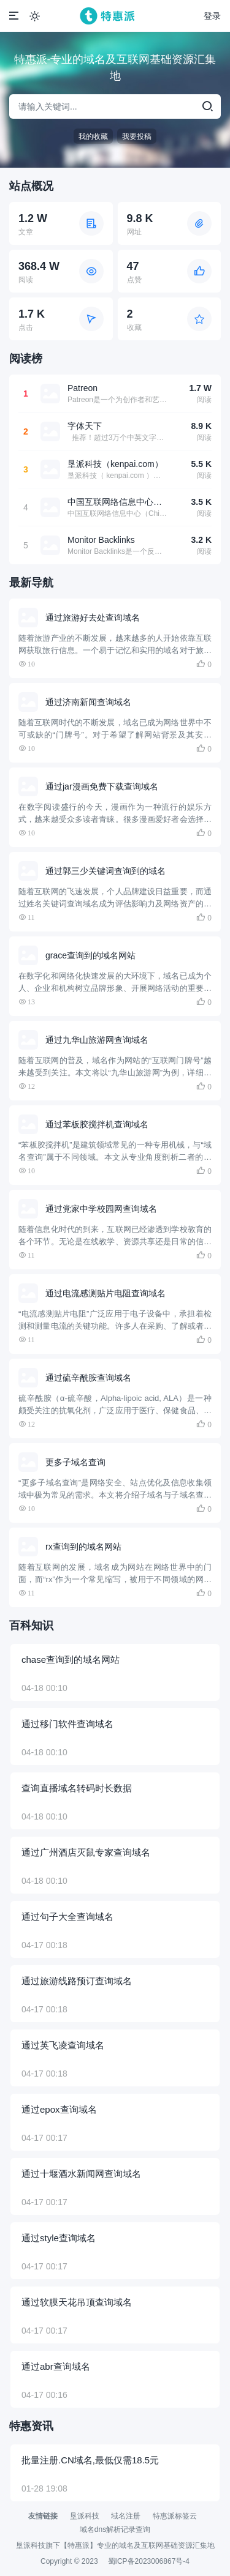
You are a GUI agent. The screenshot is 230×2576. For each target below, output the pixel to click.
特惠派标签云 (175, 2516)
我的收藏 (93, 136)
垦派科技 (84, 2516)
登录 (212, 16)
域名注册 (125, 2516)
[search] (207, 106)
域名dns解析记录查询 (115, 2529)
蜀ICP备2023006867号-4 (149, 2561)
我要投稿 (136, 136)
